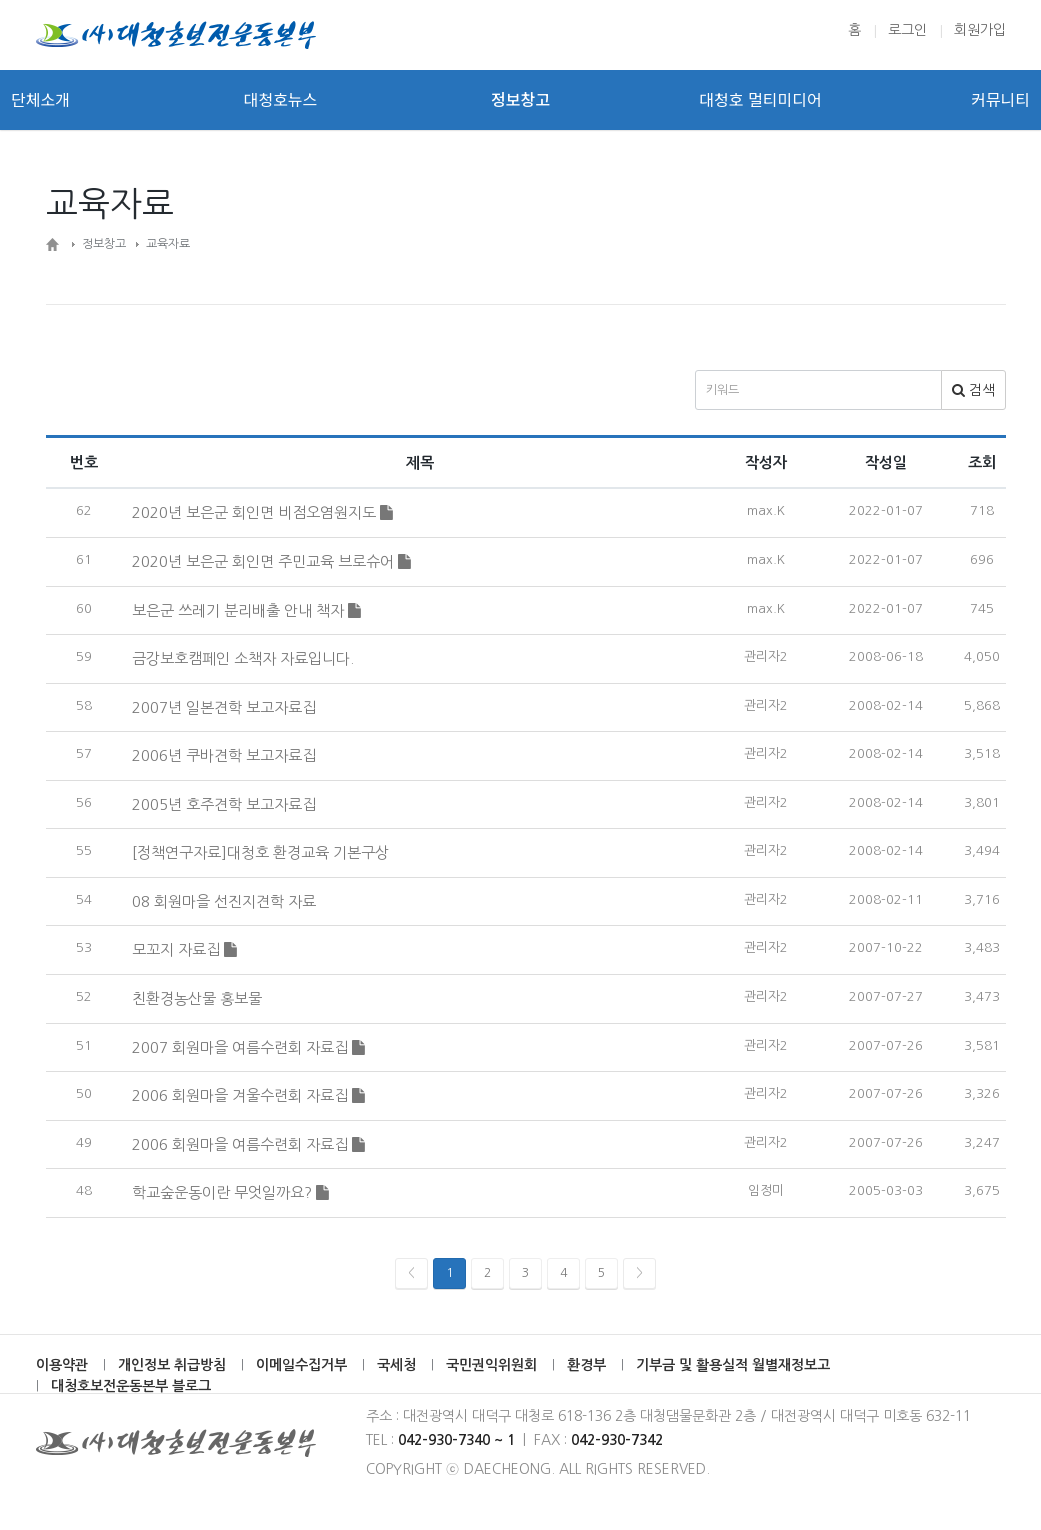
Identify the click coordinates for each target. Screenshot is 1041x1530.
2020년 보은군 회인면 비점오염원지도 (262, 512)
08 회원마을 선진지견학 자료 (224, 901)
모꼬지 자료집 (184, 949)
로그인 (907, 30)
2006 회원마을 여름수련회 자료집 (248, 1144)
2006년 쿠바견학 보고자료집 (224, 755)
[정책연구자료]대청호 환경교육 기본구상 (260, 852)
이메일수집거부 (301, 1365)
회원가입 (980, 30)
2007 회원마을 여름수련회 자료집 (248, 1047)
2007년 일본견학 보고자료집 (224, 707)
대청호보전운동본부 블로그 (131, 1386)
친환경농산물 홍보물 (197, 998)
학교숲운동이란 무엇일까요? (230, 1192)
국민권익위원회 (491, 1365)
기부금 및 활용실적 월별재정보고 (733, 1365)
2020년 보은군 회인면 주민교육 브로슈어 (271, 561)
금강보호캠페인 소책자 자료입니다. (243, 658)
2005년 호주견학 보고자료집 (224, 804)
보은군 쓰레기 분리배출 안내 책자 (246, 610)
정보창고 (520, 99)
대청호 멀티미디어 (760, 99)
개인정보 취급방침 (172, 1365)
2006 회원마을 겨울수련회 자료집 (248, 1095)
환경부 (586, 1365)
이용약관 (62, 1365)
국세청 (396, 1365)
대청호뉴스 (281, 99)
